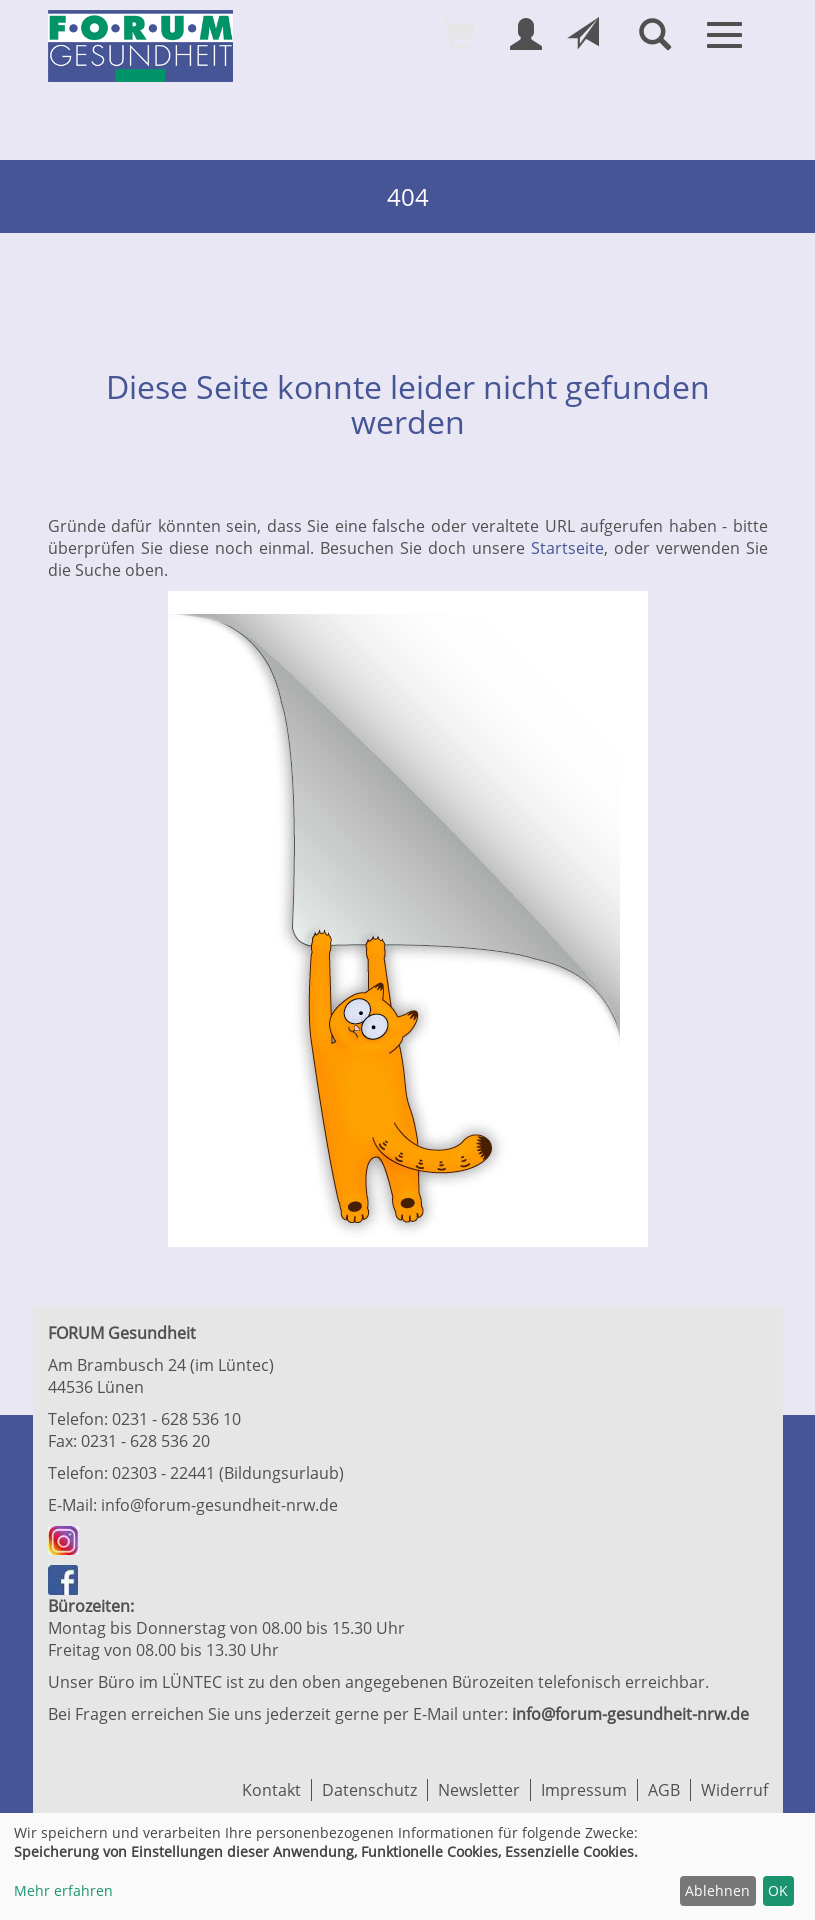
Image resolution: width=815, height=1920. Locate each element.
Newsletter (479, 1790)
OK (778, 1890)
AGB (664, 1790)
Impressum (584, 1790)
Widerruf (734, 1790)
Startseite (567, 548)
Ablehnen (717, 1890)
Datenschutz (369, 1790)
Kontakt (271, 1790)
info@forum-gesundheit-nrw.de (219, 1505)
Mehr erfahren (63, 1890)
